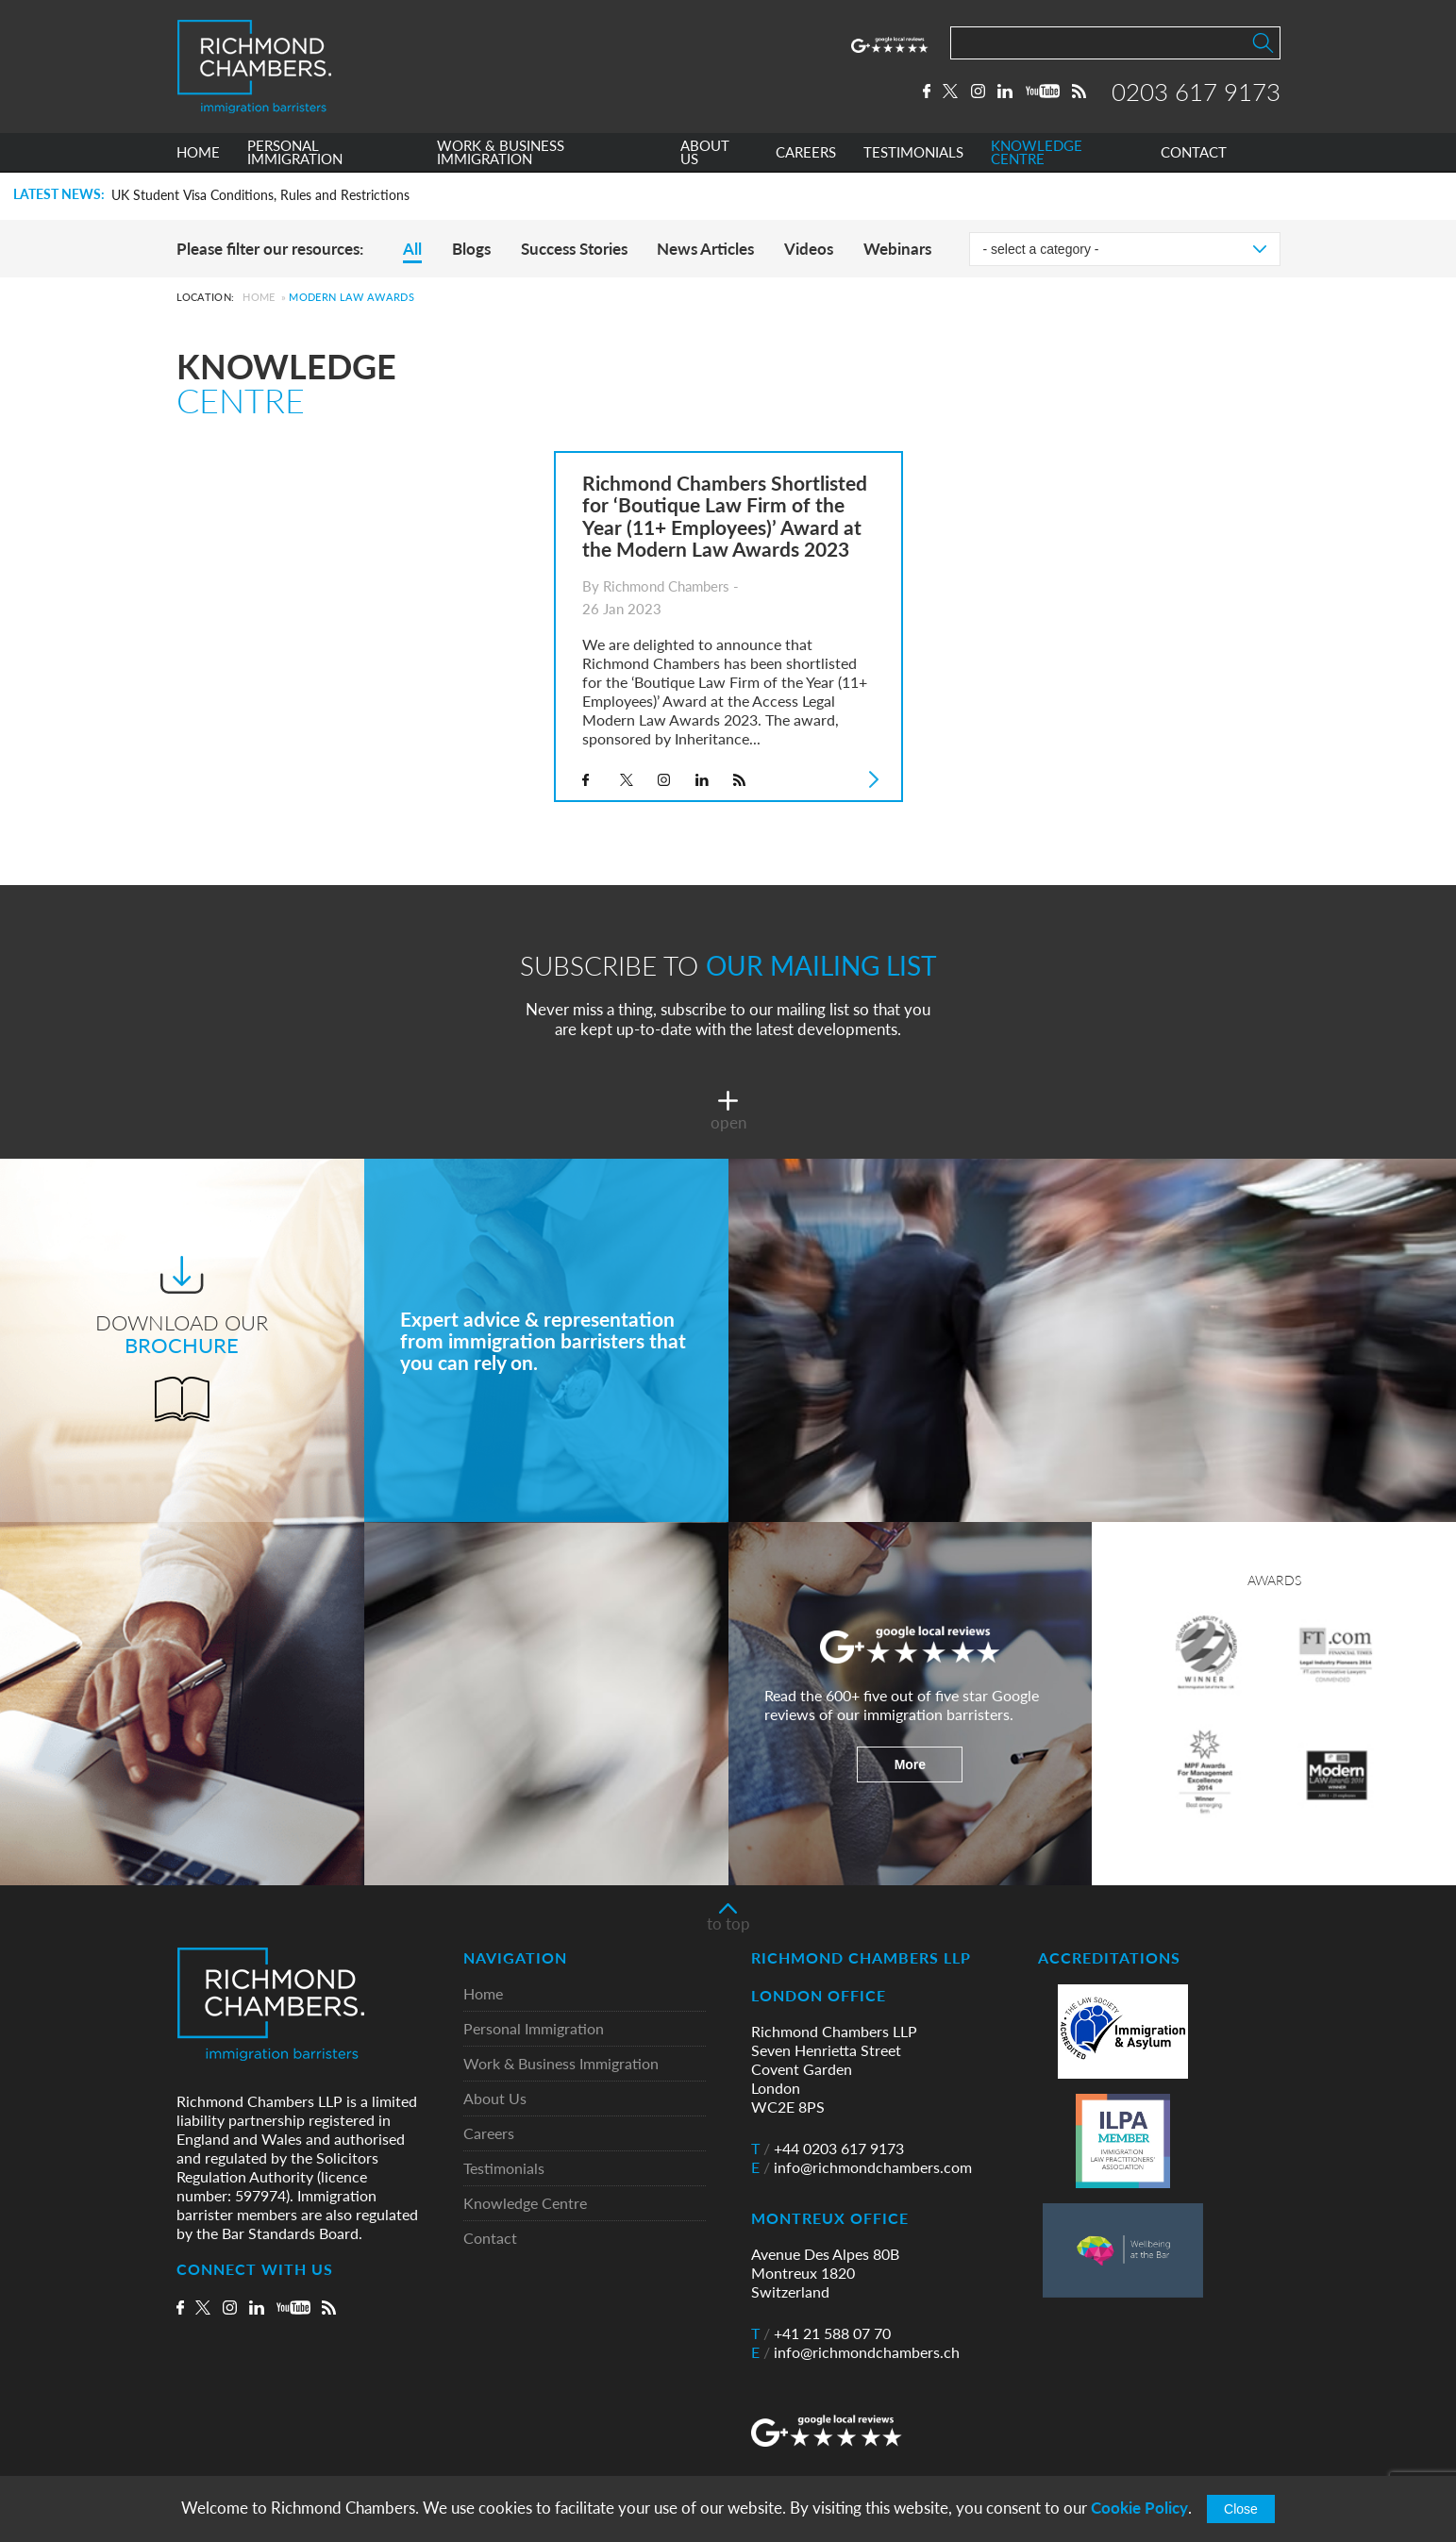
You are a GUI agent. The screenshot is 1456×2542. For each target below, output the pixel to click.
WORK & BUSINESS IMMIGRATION (500, 154)
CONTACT (1194, 154)
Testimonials (503, 2169)
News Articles (705, 249)
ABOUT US (704, 154)
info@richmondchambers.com (861, 2167)
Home (259, 297)
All (412, 249)
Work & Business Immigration (561, 2064)
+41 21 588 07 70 (821, 2333)
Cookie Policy (1139, 2507)
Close (1241, 2509)
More (910, 1764)
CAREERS (806, 154)
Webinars (897, 249)
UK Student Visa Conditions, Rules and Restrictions (260, 195)
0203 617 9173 (1196, 91)
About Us (495, 2099)
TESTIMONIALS (913, 154)
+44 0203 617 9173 (827, 2148)
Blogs (471, 249)
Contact (490, 2239)
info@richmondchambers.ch (855, 2352)
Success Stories (574, 249)
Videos (808, 249)
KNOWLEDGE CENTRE (1036, 154)
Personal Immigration (533, 2029)
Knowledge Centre (525, 2204)
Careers (488, 2134)
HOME (198, 154)
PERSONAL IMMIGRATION (295, 154)
